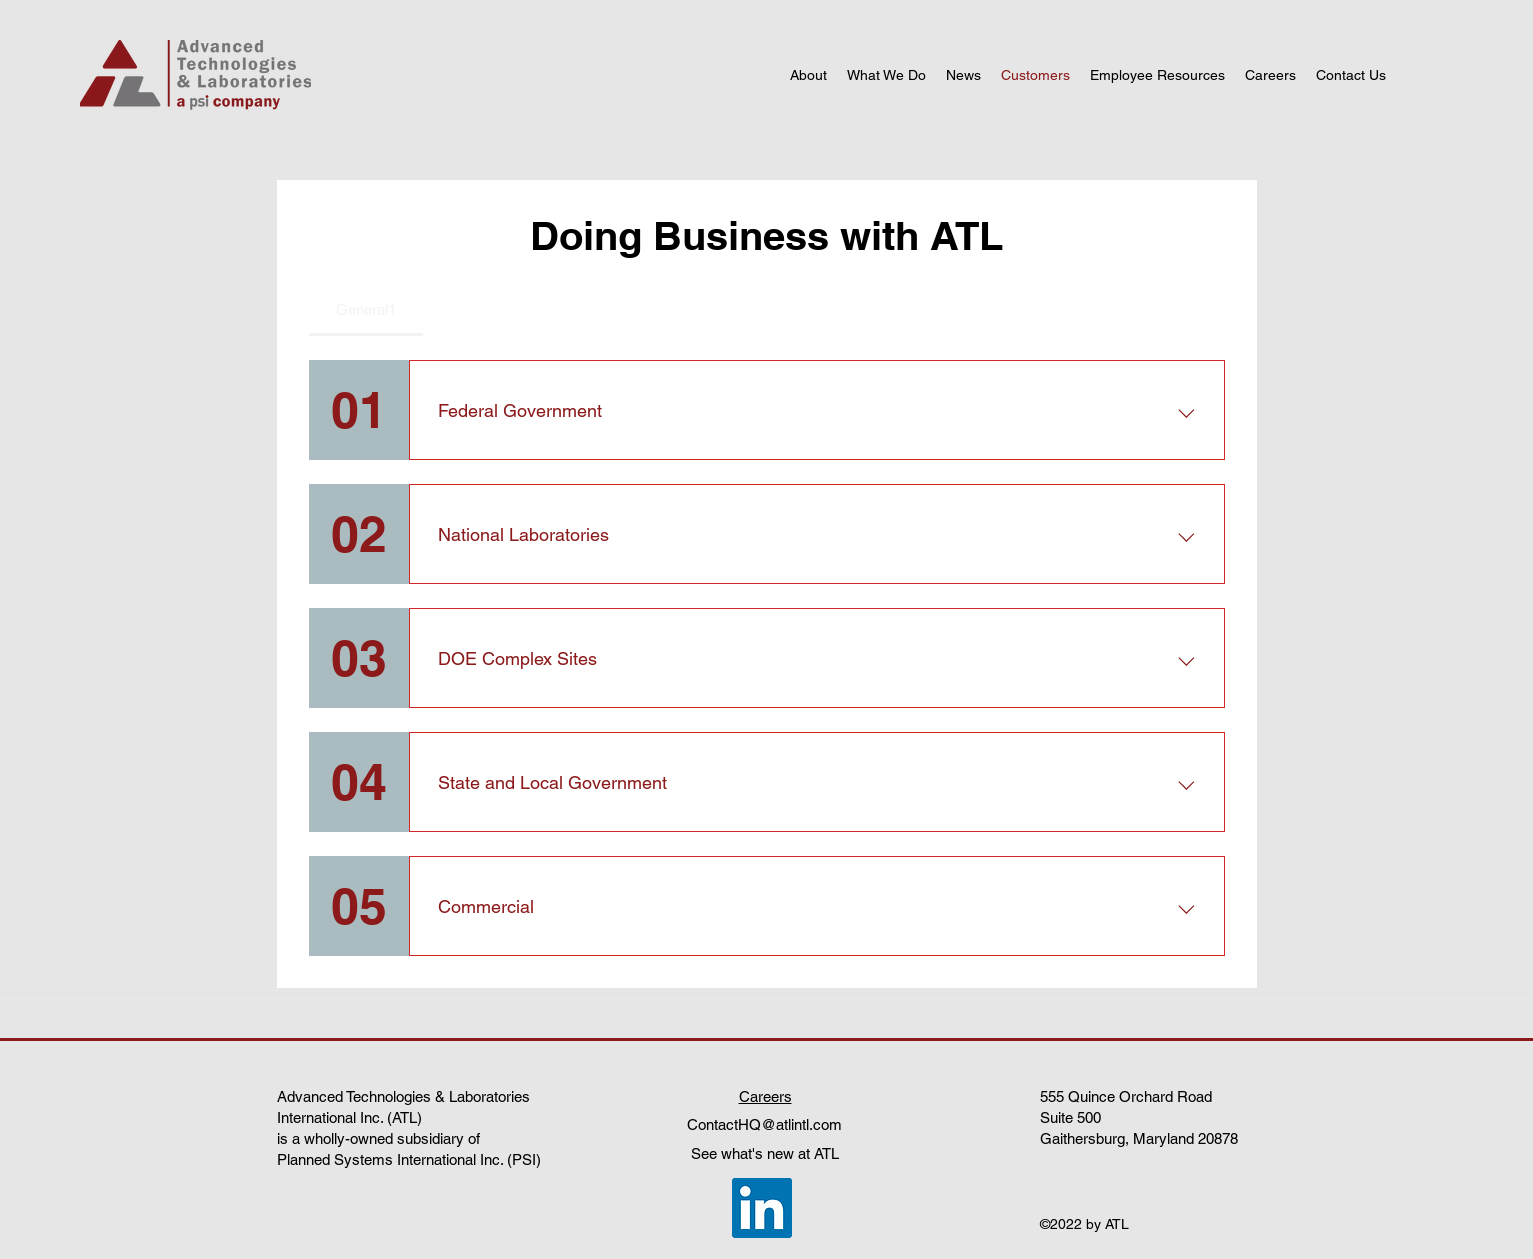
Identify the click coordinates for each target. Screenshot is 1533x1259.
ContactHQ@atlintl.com (764, 1124)
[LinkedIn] (762, 1208)
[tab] (366, 310)
